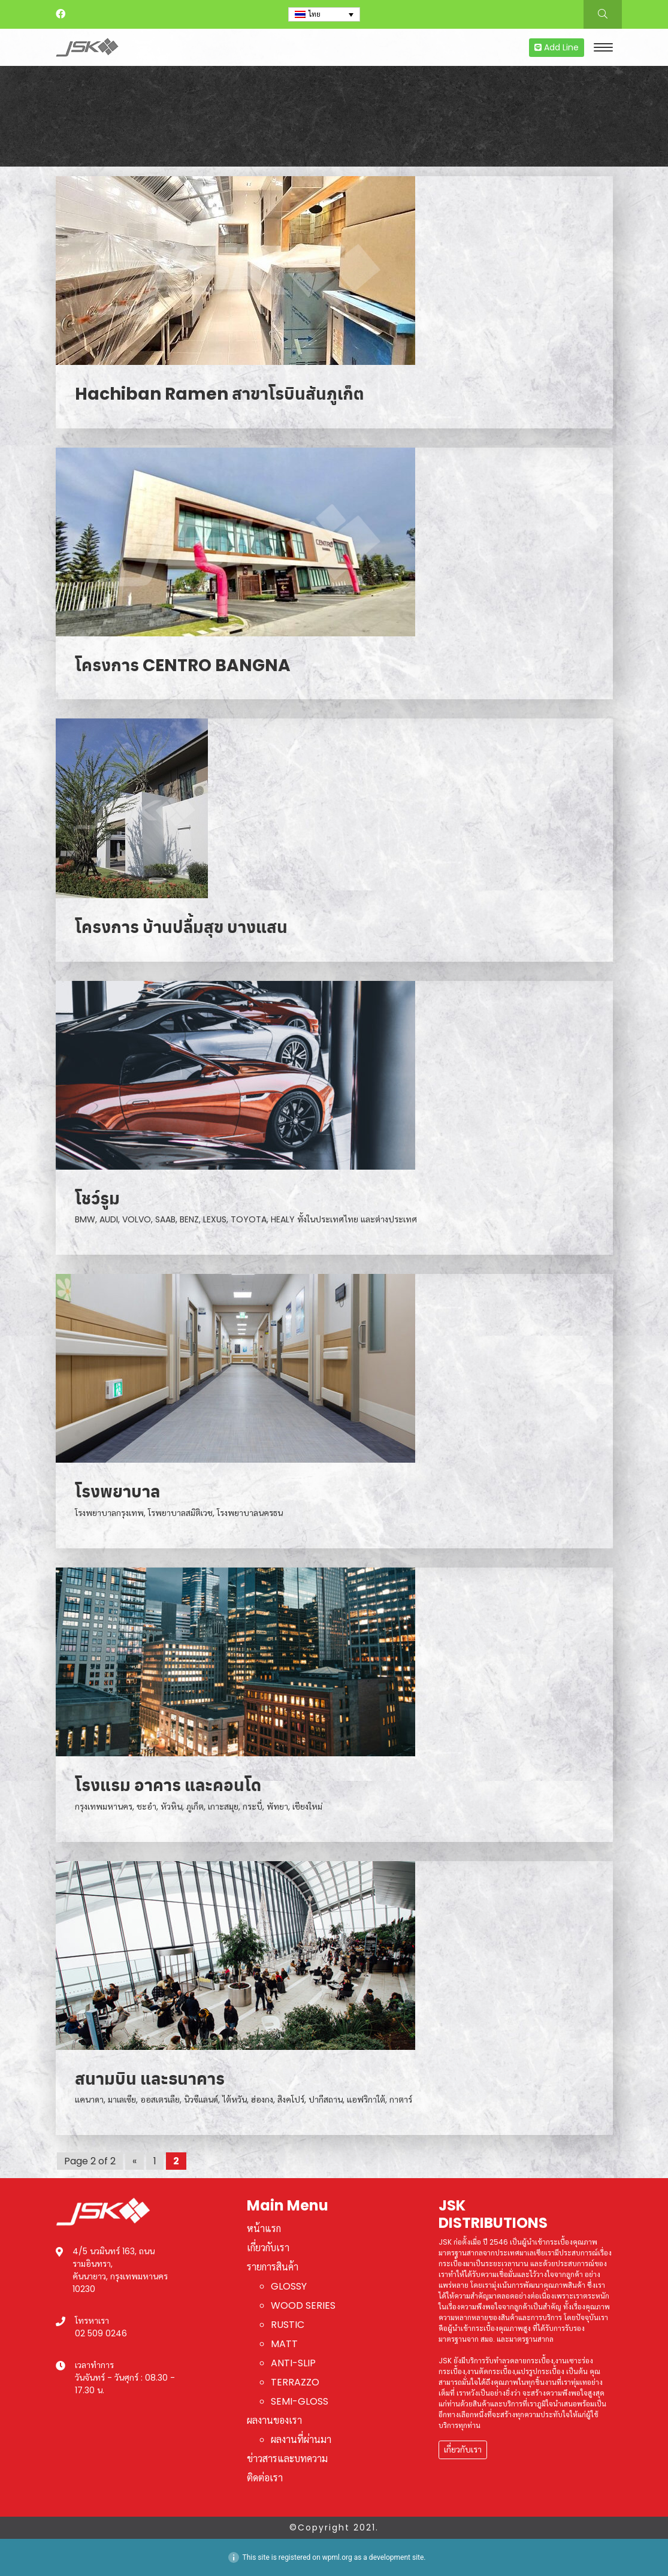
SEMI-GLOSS (299, 2401)
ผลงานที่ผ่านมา (301, 2440)
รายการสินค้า (272, 2267)
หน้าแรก (264, 2229)
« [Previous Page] (134, 2161)
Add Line (556, 47)
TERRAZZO (295, 2382)
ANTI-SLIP (293, 2363)
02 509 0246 (101, 2333)
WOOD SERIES (303, 2305)
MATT (284, 2344)
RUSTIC (287, 2325)
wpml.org (337, 2557)
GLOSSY (289, 2286)
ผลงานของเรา (274, 2420)
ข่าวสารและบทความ (287, 2459)
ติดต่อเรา (265, 2478)
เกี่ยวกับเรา (268, 2248)
